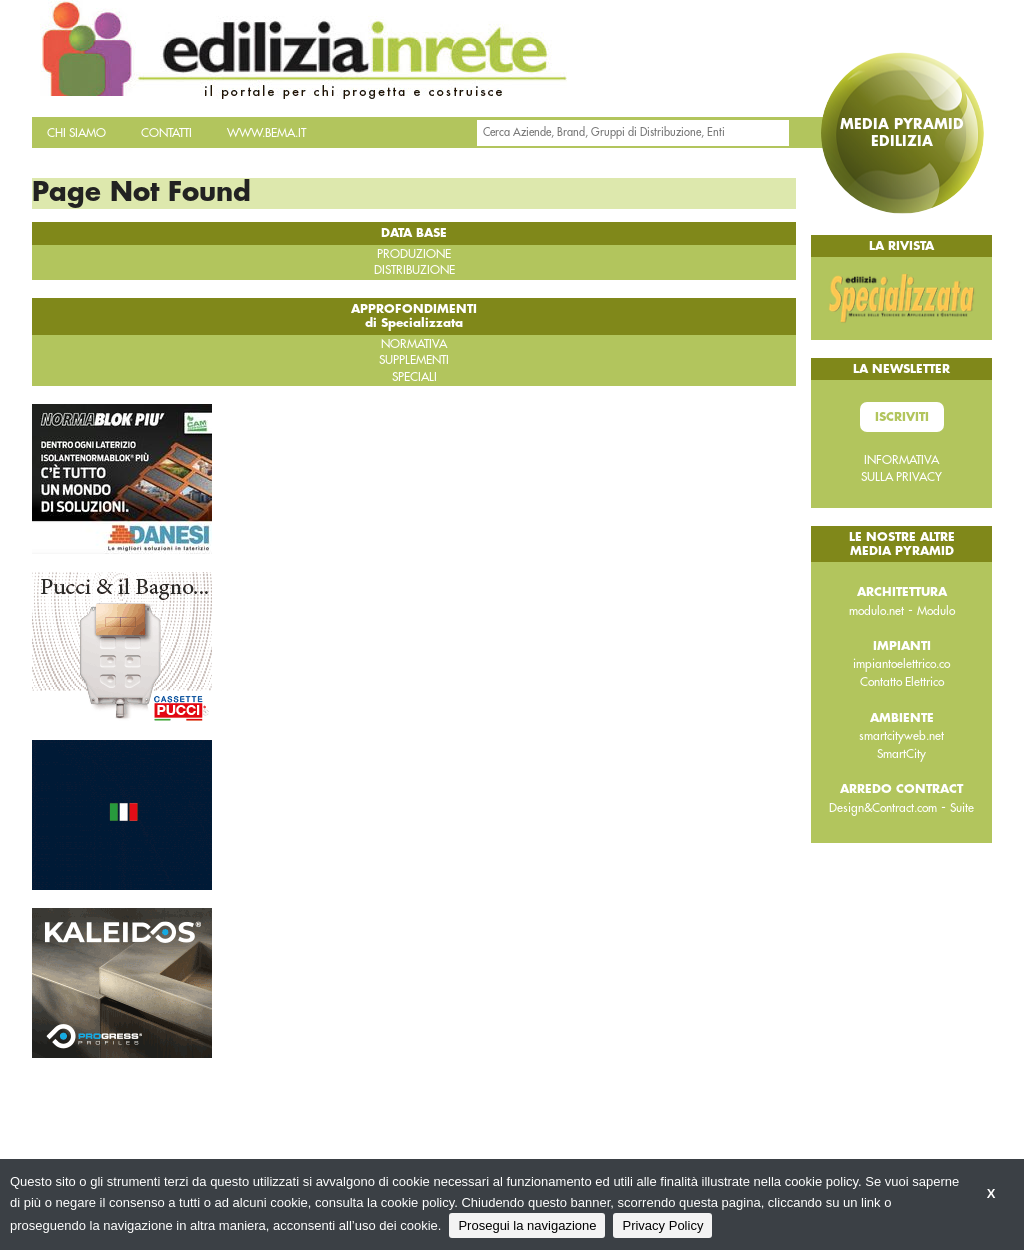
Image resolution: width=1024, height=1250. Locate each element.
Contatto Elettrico (902, 682)
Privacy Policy (662, 1225)
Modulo (936, 611)
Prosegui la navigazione (527, 1225)
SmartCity (901, 754)
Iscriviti (902, 417)
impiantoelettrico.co (901, 664)
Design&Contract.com (883, 808)
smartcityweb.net (901, 736)
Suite (962, 808)
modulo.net (876, 611)
